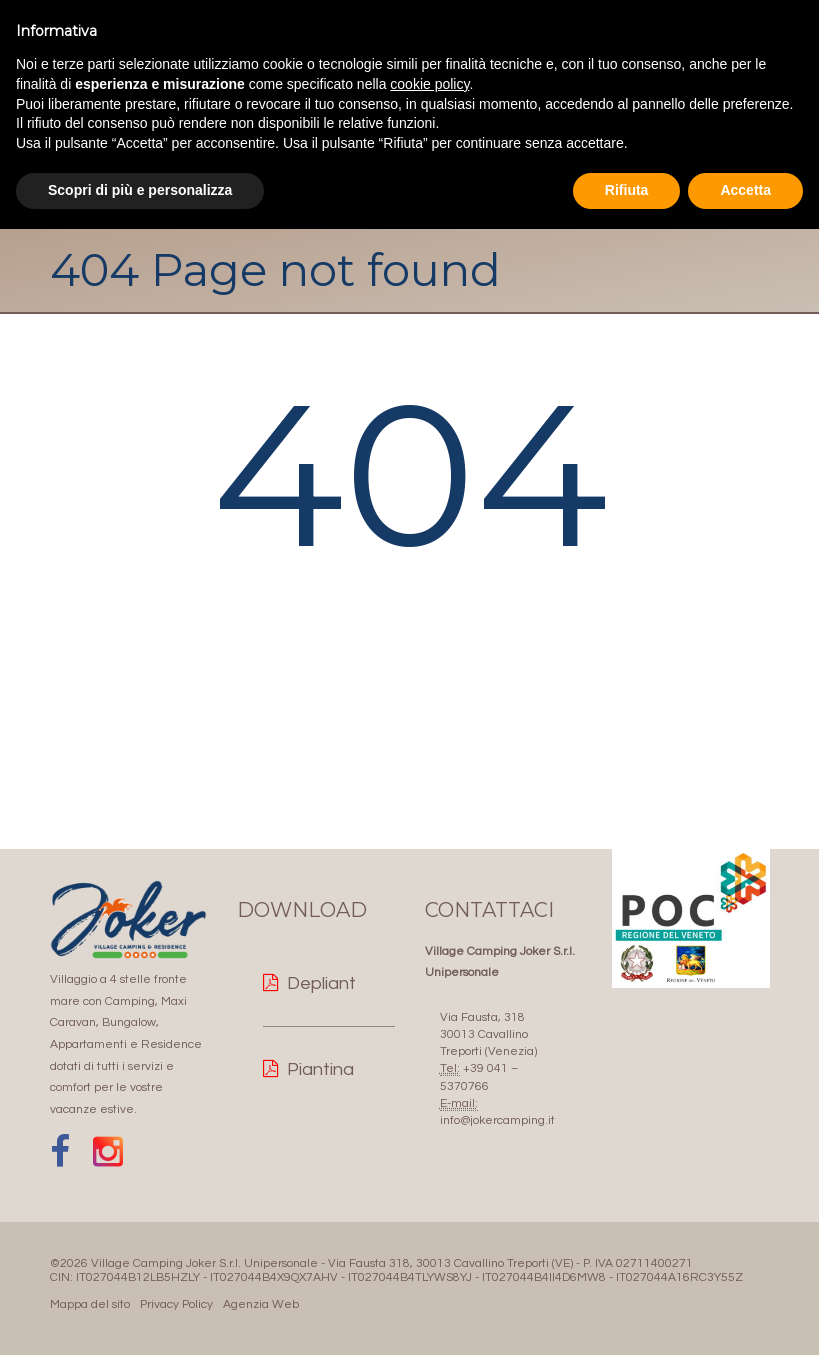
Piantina (320, 1069)
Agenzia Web (261, 1304)
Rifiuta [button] (627, 190)
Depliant (321, 983)
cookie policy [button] (429, 84)
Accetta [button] (745, 190)
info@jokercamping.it (497, 1120)
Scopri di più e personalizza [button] (140, 190)
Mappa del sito (90, 1304)
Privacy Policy (176, 1304)
